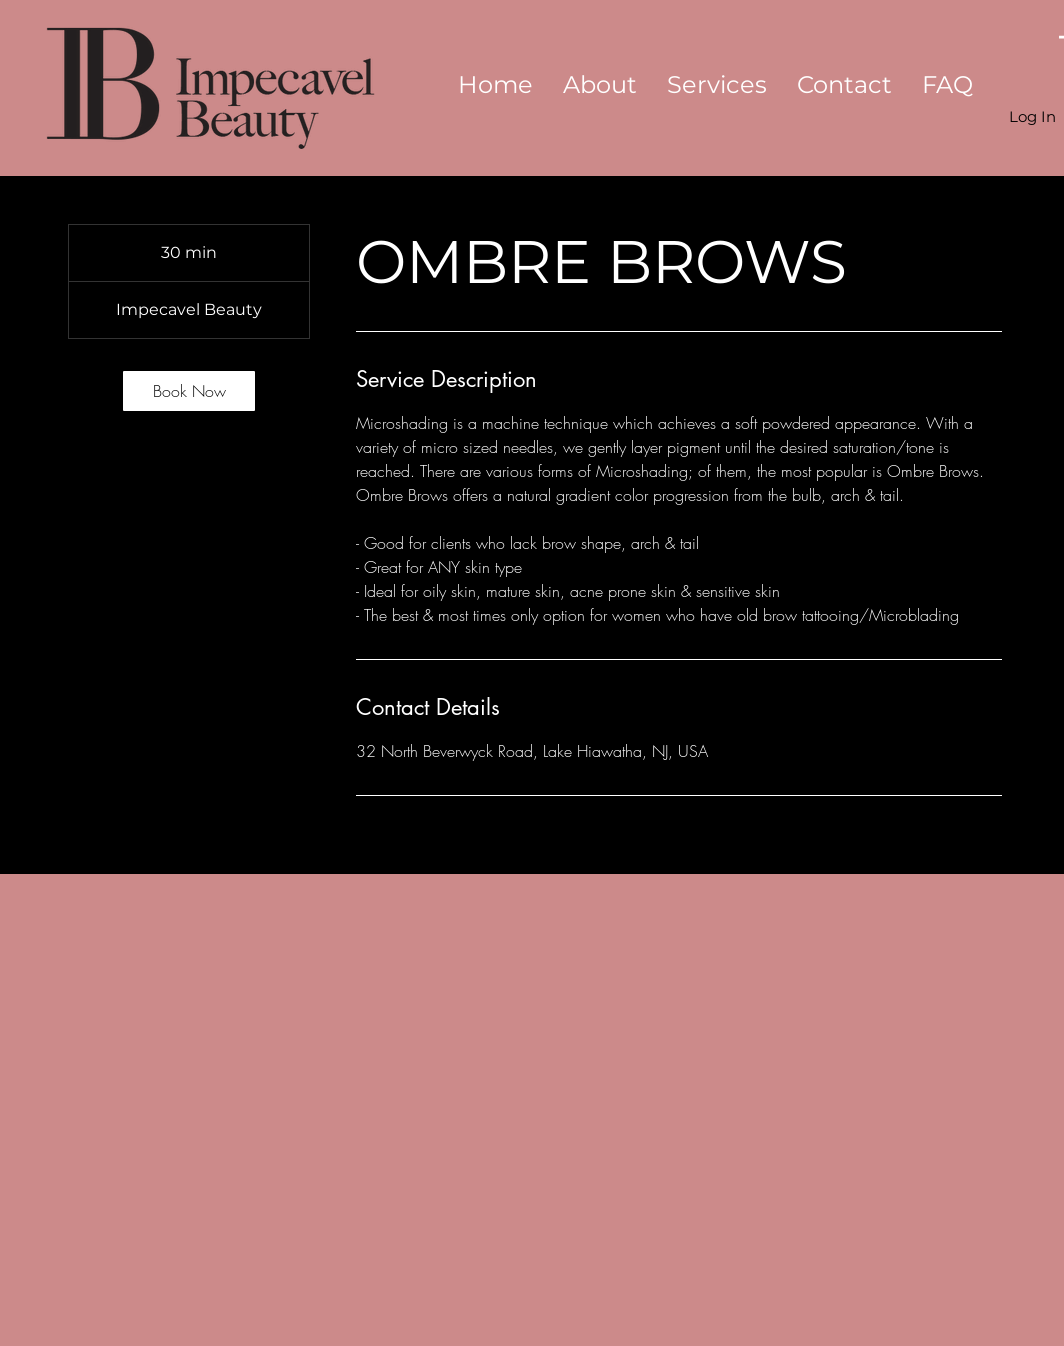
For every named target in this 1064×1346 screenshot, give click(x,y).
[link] (189, 391)
